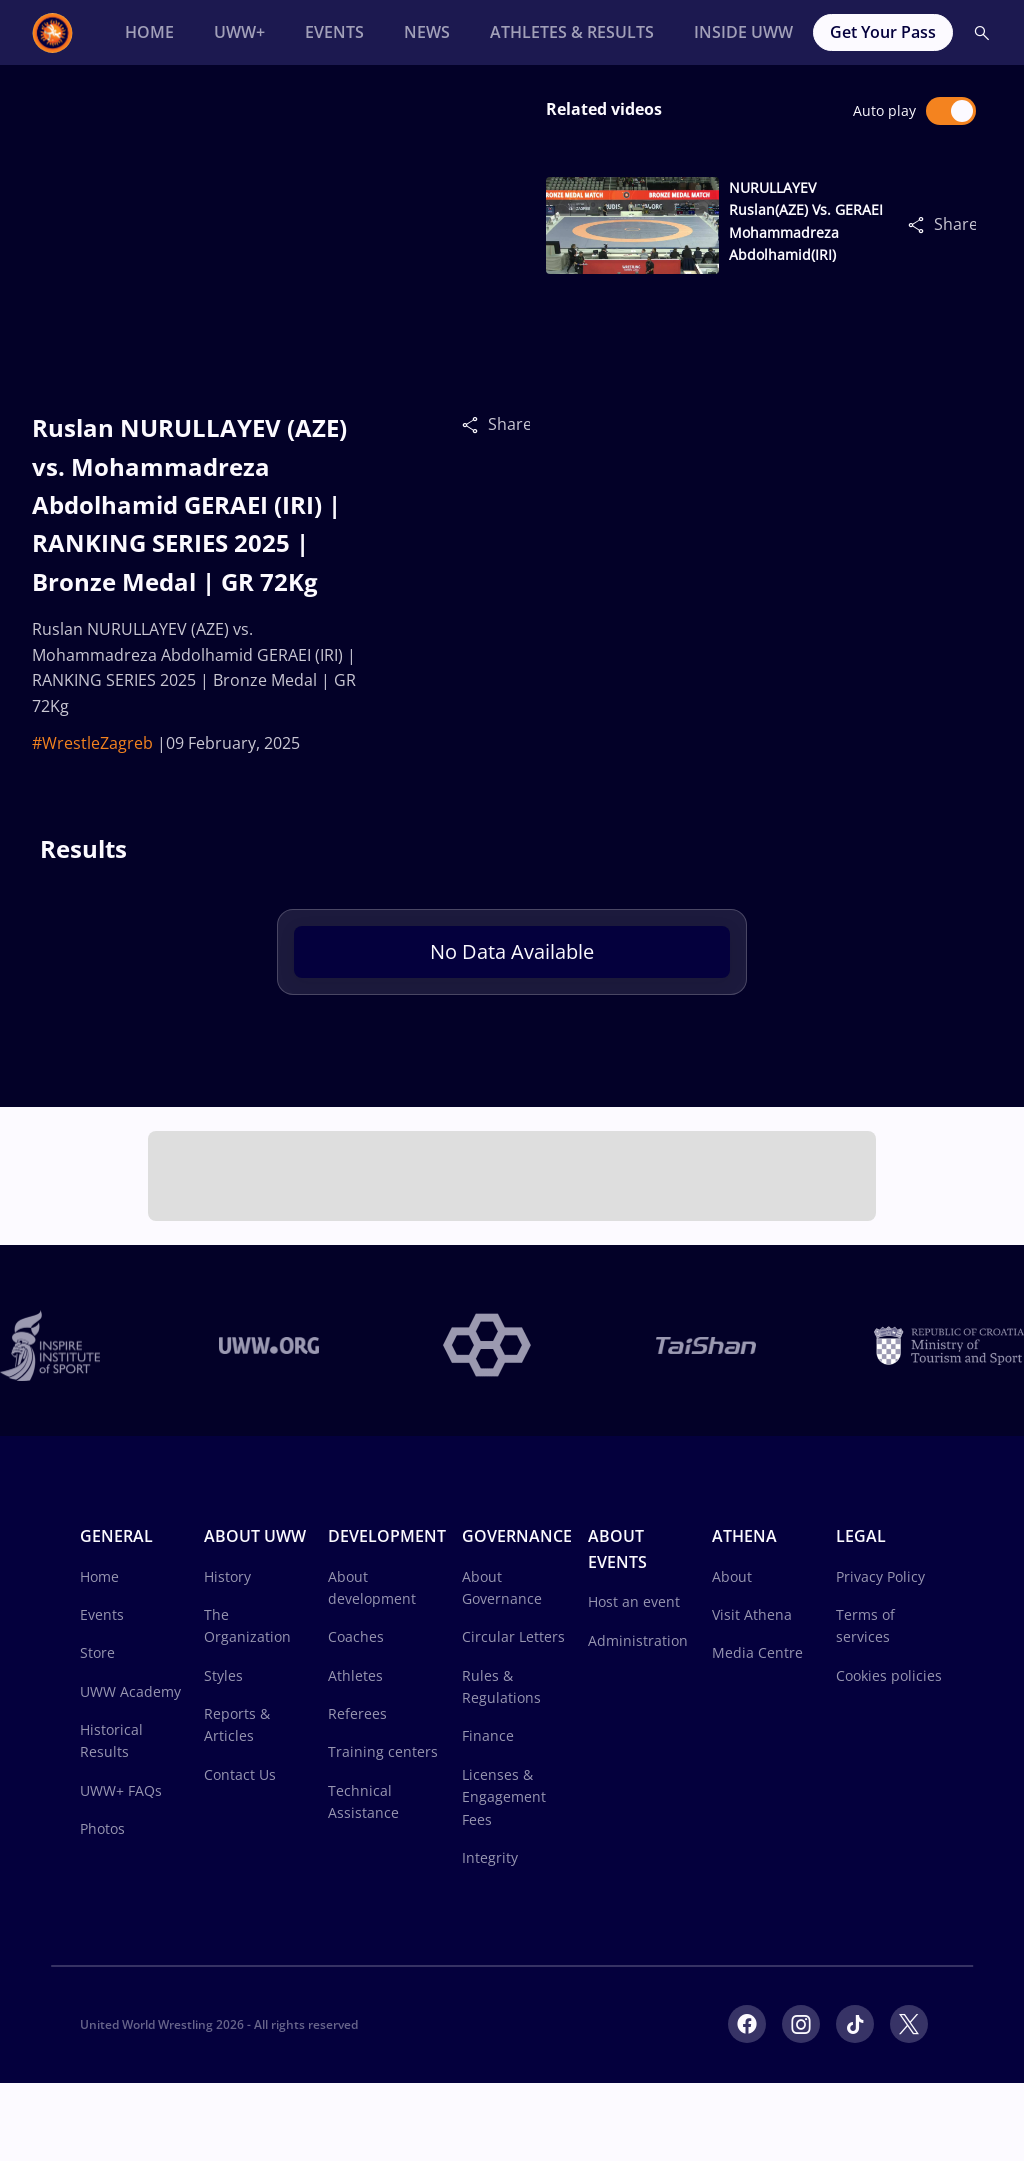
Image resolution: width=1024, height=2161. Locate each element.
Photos (102, 1828)
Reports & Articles (237, 1724)
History (227, 1576)
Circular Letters (513, 1636)
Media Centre (757, 1652)
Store (97, 1652)
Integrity (490, 1857)
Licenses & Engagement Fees (504, 1797)
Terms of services (865, 1625)
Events (102, 1614)
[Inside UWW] (743, 32)
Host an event (634, 1601)
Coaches (356, 1636)
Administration (638, 1640)
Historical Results (111, 1740)
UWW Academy (130, 1691)
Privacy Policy (880, 1576)
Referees (357, 1713)
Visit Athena (752, 1614)
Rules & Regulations (501, 1686)
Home (99, 1576)
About (732, 1576)
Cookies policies (889, 1675)
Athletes (355, 1675)
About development (372, 1587)
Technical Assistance (363, 1801)
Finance (488, 1735)
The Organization (247, 1625)
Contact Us (240, 1774)
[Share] (475, 424)
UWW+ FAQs (121, 1790)
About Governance (502, 1587)
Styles (223, 1675)
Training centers (383, 1751)
